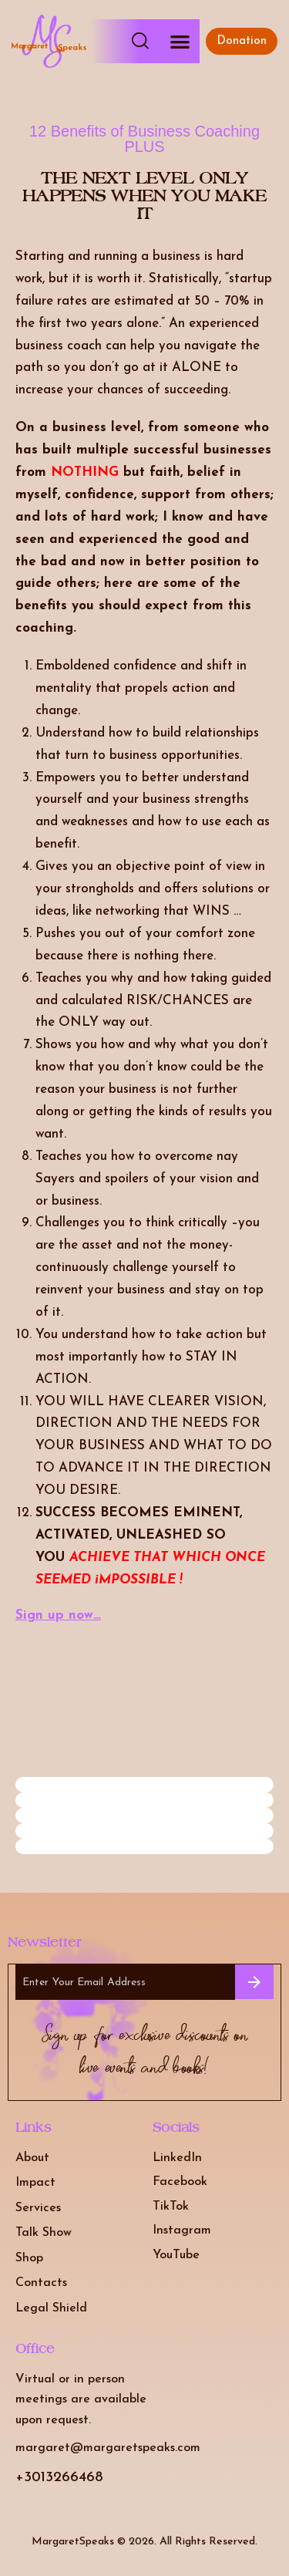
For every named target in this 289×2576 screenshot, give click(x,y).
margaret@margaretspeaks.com (107, 2448)
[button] (180, 41)
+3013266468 (59, 2477)
